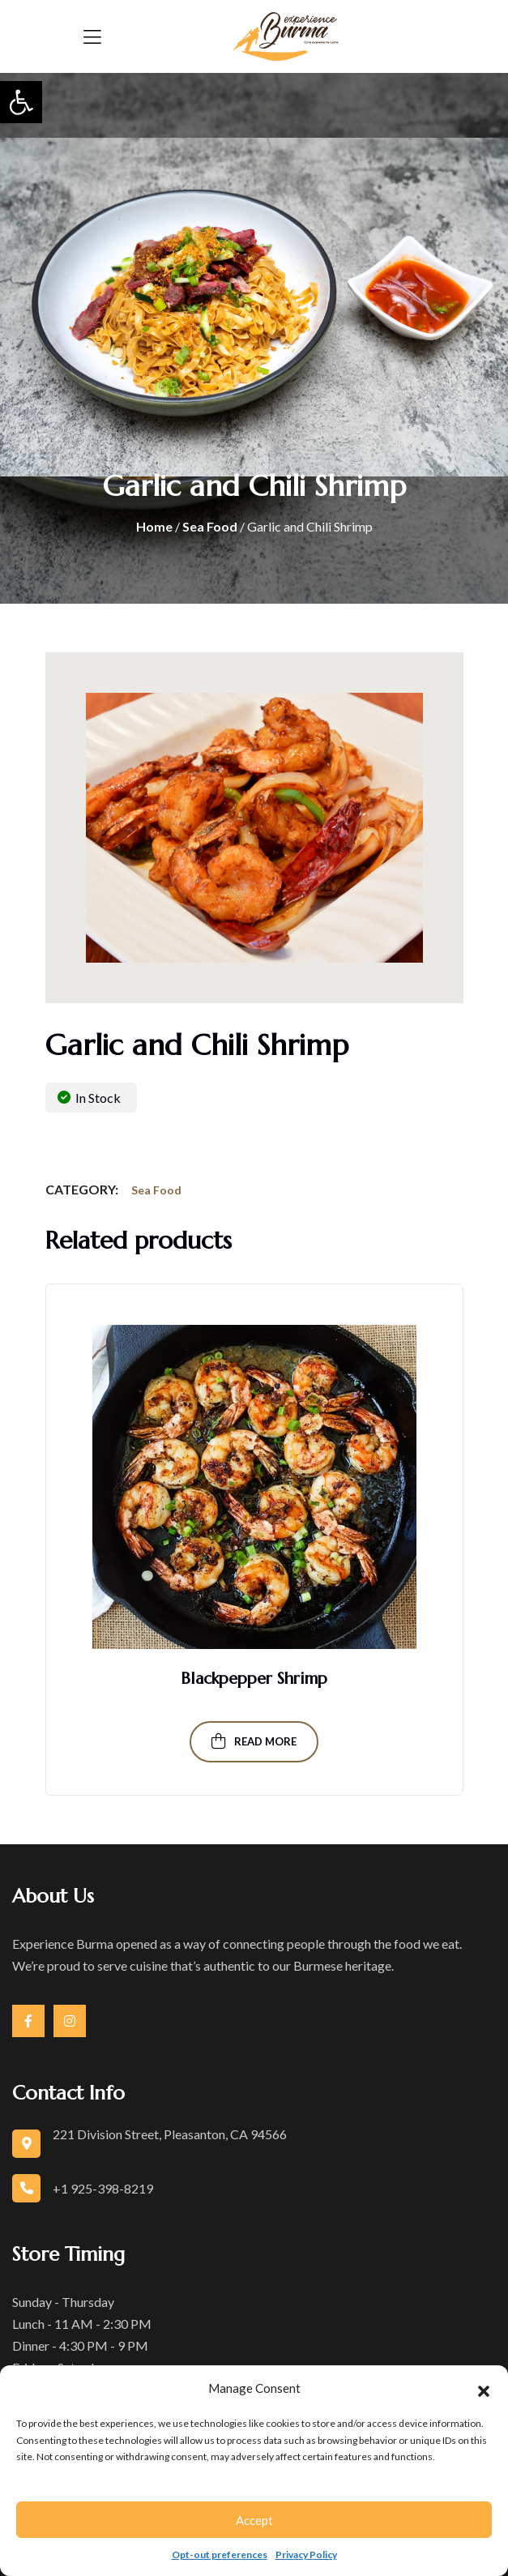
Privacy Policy (306, 2554)
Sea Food (209, 526)
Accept (254, 2520)
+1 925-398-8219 (103, 2188)
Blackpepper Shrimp (254, 1678)
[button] (21, 102)
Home (154, 526)
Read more (254, 1741)
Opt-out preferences (219, 2554)
